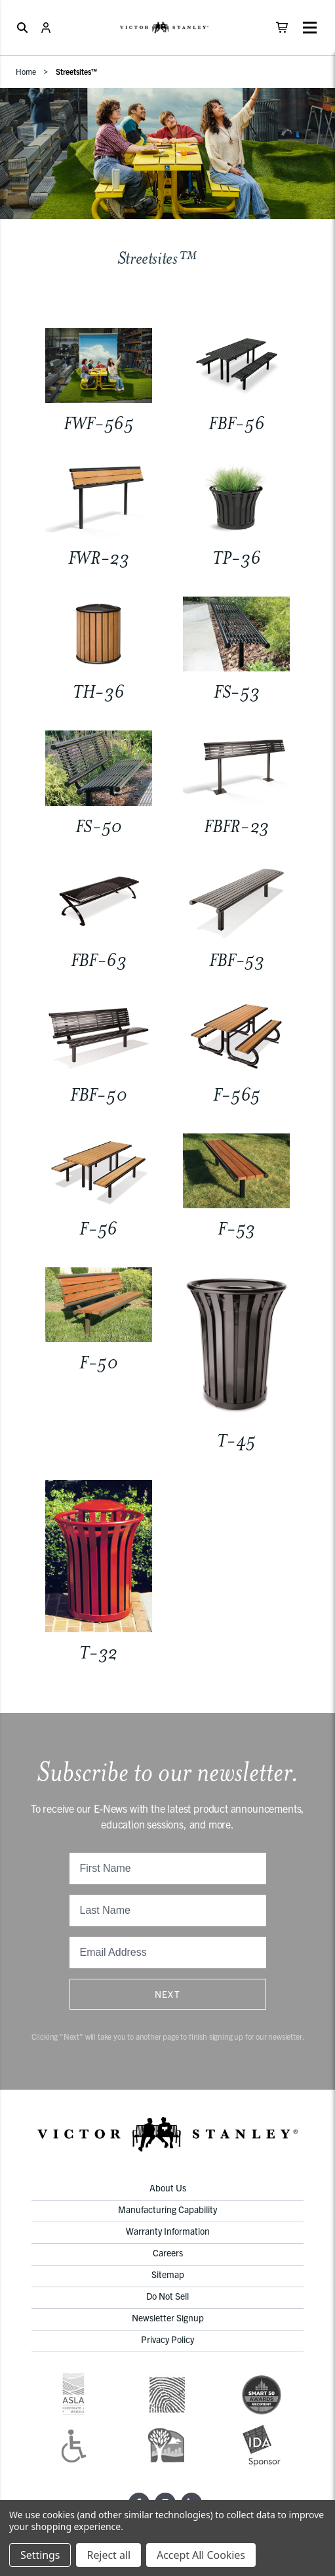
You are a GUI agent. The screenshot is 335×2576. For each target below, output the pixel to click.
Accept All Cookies (201, 2555)
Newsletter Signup (168, 2317)
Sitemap (167, 2274)
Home (26, 71)
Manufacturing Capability (167, 2209)
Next (168, 1994)
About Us (167, 2187)
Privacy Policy (167, 2339)
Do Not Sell (167, 2296)
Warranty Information (168, 2231)
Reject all (108, 2555)
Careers (168, 2252)
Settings (40, 2555)
